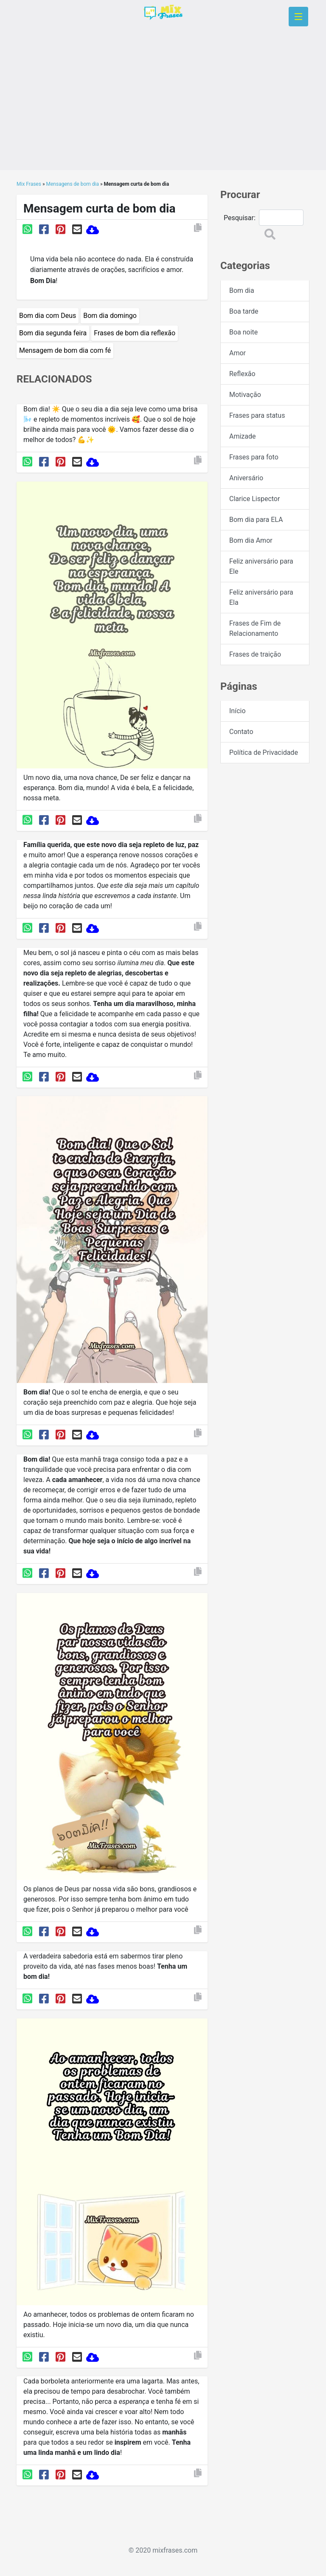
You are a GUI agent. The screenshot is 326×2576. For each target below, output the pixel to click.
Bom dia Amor (251, 540)
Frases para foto (253, 457)
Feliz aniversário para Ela (261, 597)
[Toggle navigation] (298, 16)
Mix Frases (29, 184)
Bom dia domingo (110, 316)
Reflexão (242, 374)
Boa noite (243, 332)
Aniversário (246, 478)
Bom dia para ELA (256, 520)
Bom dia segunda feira (53, 333)
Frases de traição (255, 654)
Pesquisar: (240, 218)
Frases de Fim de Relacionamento (255, 628)
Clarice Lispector (254, 499)
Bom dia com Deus (47, 316)
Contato (241, 732)
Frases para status (257, 415)
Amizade (242, 436)
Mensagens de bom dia (72, 184)
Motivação (245, 395)
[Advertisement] (163, 110)
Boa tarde (243, 311)
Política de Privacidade (263, 752)
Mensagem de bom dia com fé (65, 350)
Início (237, 711)
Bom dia (241, 290)
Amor (237, 353)
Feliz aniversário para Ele (261, 566)
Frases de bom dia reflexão (134, 333)
